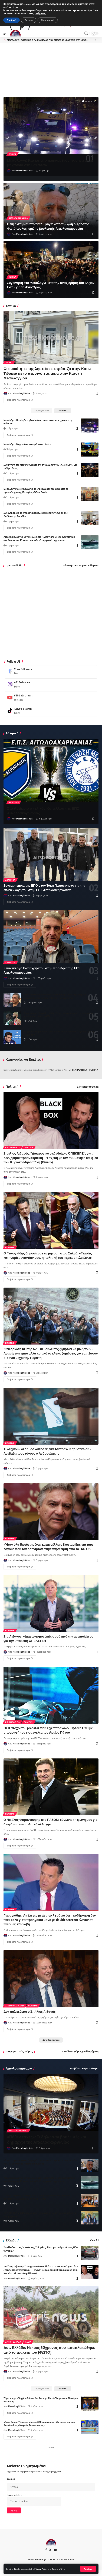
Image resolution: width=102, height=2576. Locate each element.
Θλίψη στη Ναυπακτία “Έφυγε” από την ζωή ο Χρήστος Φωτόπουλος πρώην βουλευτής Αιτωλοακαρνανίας (48, 232)
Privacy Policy (40, 2569)
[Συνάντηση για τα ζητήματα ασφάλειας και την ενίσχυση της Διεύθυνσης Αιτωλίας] (20, 534)
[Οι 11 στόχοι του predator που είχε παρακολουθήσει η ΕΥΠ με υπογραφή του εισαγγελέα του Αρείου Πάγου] (20, 1756)
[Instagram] (51, 690)
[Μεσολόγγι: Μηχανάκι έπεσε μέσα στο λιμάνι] (20, 462)
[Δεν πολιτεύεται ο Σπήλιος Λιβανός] (20, 2036)
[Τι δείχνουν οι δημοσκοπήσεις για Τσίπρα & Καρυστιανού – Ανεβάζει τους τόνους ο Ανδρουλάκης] (20, 1481)
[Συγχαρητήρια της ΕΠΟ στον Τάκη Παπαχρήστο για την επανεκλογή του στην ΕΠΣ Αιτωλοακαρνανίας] (20, 908)
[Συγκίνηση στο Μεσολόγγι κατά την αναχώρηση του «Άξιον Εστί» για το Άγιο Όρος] (20, 486)
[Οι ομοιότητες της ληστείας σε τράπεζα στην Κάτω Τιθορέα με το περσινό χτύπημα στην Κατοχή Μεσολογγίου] (20, 406)
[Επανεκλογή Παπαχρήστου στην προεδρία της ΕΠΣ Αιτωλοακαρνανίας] (20, 991)
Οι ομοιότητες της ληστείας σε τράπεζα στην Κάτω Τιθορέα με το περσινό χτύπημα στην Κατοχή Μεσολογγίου (47, 379)
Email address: (34, 2506)
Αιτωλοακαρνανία (19, 2074)
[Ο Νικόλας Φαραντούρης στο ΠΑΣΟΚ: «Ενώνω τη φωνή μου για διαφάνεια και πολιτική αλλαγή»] (20, 1852)
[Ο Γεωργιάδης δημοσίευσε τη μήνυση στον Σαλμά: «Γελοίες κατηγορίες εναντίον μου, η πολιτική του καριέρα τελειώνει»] (20, 1286)
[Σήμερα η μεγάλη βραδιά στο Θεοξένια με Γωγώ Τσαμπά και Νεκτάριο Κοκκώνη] (20, 2419)
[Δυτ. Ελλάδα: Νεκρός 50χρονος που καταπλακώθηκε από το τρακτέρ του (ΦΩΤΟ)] (20, 2384)
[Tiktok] (51, 717)
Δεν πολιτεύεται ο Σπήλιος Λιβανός (30, 2018)
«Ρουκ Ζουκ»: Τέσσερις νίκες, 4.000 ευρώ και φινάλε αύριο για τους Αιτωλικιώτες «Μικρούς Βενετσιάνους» (39, 2430)
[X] (50, 2556)
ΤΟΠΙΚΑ (12, 160)
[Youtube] (51, 703)
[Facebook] (51, 677)
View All (94, 2246)
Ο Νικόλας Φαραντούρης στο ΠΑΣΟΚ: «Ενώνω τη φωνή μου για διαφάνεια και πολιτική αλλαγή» (50, 1828)
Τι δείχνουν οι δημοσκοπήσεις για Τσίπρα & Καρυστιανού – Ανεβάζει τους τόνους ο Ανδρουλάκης (47, 1457)
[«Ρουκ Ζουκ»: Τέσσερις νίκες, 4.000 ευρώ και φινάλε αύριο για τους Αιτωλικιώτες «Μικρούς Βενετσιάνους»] (20, 2443)
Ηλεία (28, 2348)
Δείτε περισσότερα (87, 1092)
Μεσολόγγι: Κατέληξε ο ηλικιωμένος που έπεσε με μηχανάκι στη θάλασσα (48, 46)
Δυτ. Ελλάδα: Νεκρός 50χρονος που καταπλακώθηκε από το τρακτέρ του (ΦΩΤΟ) (49, 2356)
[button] (95, 46)
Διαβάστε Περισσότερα (84, 2074)
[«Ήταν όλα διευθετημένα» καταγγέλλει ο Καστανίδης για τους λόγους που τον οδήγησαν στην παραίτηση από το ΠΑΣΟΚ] (20, 1573)
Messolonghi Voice (25, 176)
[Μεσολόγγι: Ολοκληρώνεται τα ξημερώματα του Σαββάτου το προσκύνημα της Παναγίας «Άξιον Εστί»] (20, 510)
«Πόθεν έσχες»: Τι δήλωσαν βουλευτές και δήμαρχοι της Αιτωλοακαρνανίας (46, 2146)
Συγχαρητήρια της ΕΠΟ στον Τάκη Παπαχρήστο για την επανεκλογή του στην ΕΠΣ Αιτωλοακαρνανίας (44, 894)
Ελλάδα (11, 2246)
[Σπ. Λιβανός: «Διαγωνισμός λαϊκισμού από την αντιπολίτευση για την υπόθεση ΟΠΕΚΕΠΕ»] (20, 1665)
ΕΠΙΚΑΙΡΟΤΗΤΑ (78, 1076)
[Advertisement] (51, 76)
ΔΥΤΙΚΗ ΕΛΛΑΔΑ (13, 2348)
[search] (86, 39)
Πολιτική (12, 1092)
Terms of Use (58, 2569)
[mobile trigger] (6, 39)
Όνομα (11, 2485)
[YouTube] (55, 2556)
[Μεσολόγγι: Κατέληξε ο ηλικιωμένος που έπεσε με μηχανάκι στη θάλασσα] (20, 441)
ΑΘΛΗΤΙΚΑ (14, 808)
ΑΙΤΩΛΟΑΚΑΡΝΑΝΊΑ (18, 224)
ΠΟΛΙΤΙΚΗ (28, 1154)
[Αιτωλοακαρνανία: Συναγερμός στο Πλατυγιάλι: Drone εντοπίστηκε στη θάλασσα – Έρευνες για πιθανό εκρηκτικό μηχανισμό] (20, 558)
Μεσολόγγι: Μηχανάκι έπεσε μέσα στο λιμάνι (27, 450)
